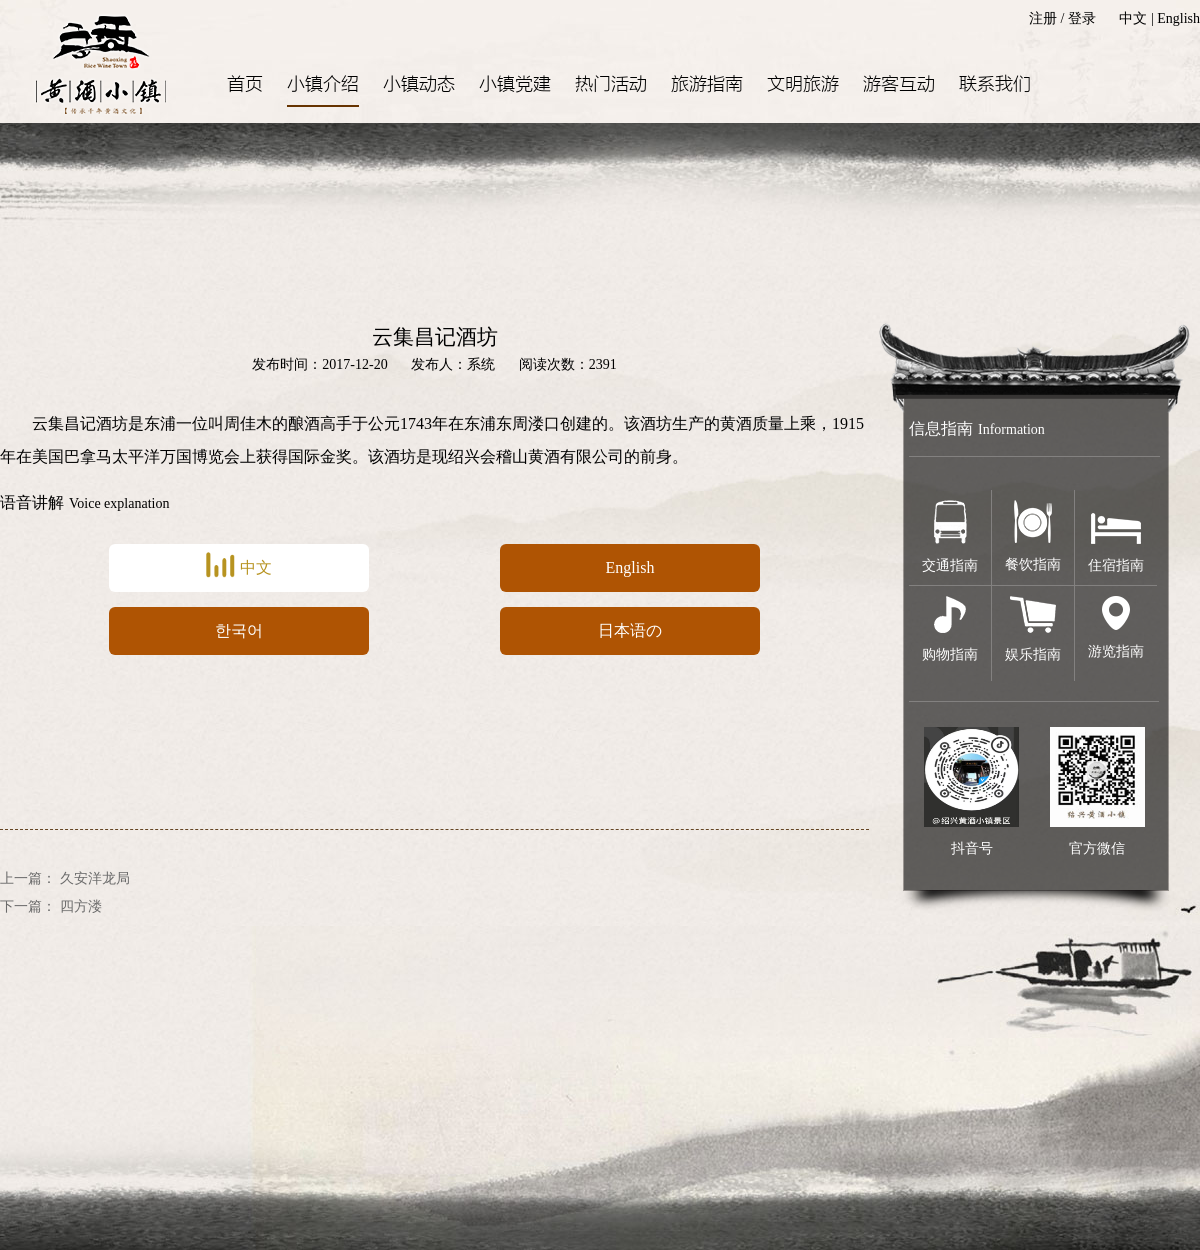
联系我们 (995, 84)
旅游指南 (707, 84)
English (1178, 18)
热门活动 (611, 84)
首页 (245, 84)
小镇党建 (515, 84)
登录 (1082, 18)
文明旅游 (803, 84)
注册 (1043, 18)
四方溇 (81, 906)
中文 (1133, 18)
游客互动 (899, 84)
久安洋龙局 (95, 878)
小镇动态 (419, 84)
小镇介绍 (323, 84)
